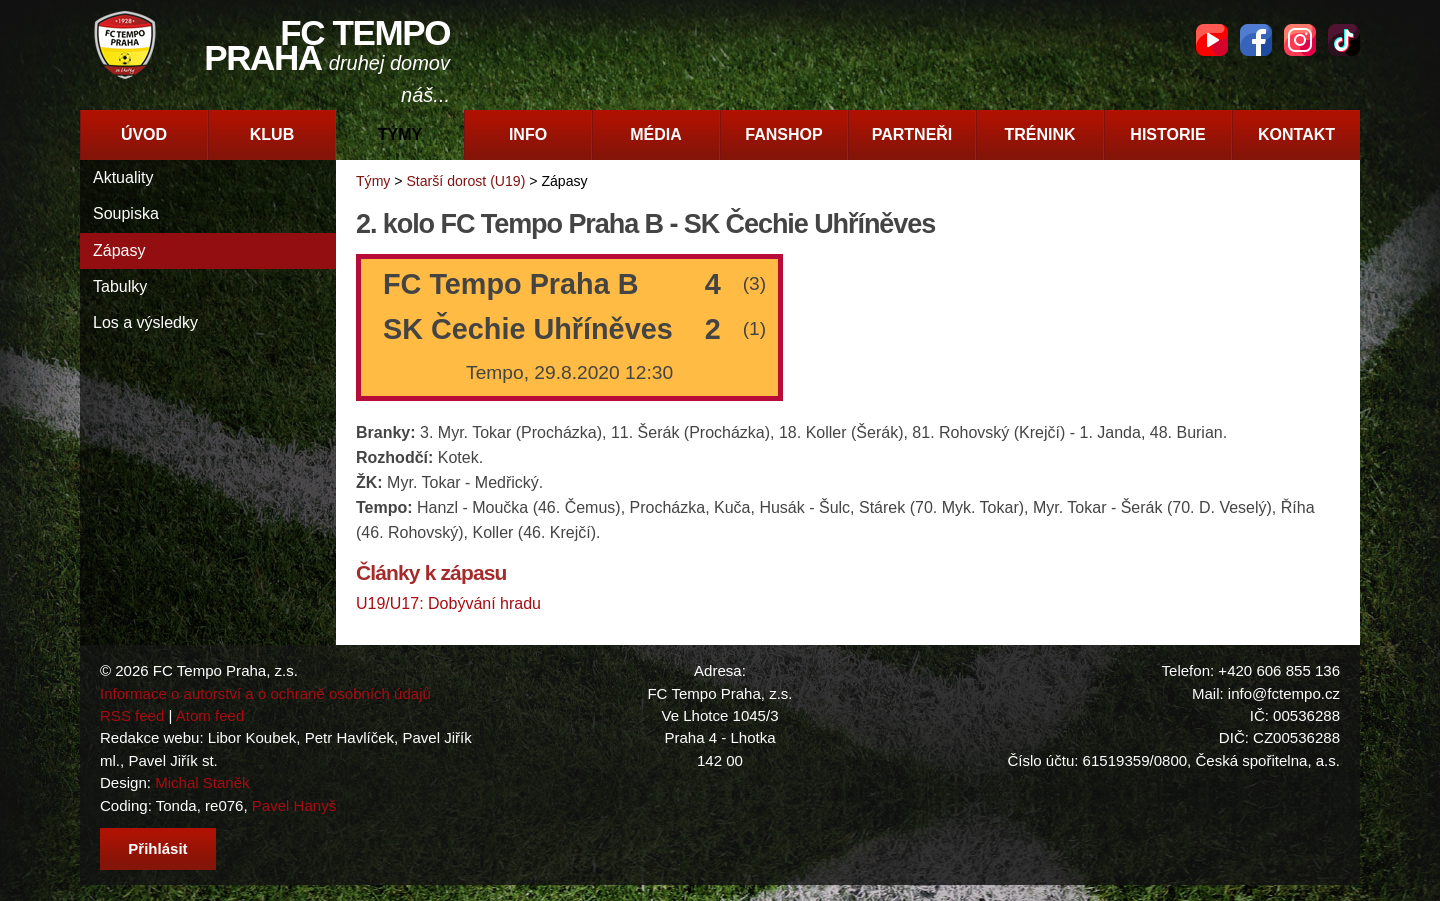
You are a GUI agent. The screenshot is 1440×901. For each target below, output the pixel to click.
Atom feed (210, 715)
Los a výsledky (145, 322)
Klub (272, 134)
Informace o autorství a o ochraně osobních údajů (265, 693)
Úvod (144, 134)
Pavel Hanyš (294, 805)
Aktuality (123, 177)
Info (528, 134)
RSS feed (132, 715)
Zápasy (119, 250)
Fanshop (783, 134)
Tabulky (120, 286)
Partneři (912, 134)
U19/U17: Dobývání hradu (448, 603)
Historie (1167, 134)
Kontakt (1296, 134)
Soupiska (126, 213)
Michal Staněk (202, 782)
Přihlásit (157, 848)
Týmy (400, 134)
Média (656, 134)
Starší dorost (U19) (465, 181)
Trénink (1039, 134)
